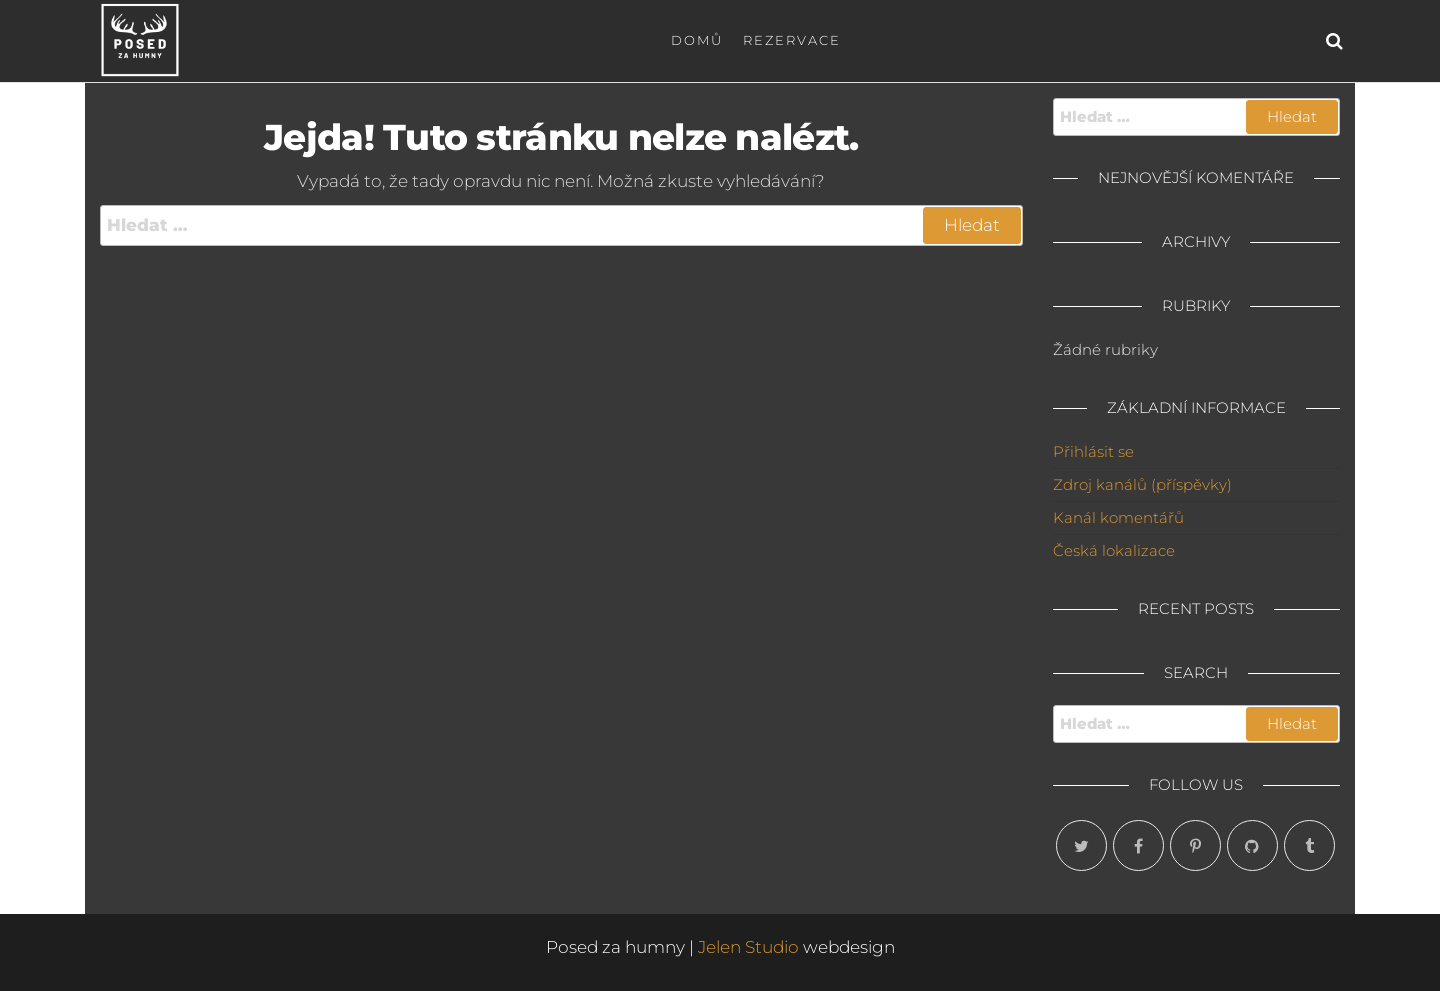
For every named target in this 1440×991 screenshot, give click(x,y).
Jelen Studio (748, 947)
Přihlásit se (1093, 451)
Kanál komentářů (1118, 517)
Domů (697, 40)
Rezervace (792, 40)
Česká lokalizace (1114, 550)
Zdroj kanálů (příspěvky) (1142, 484)
